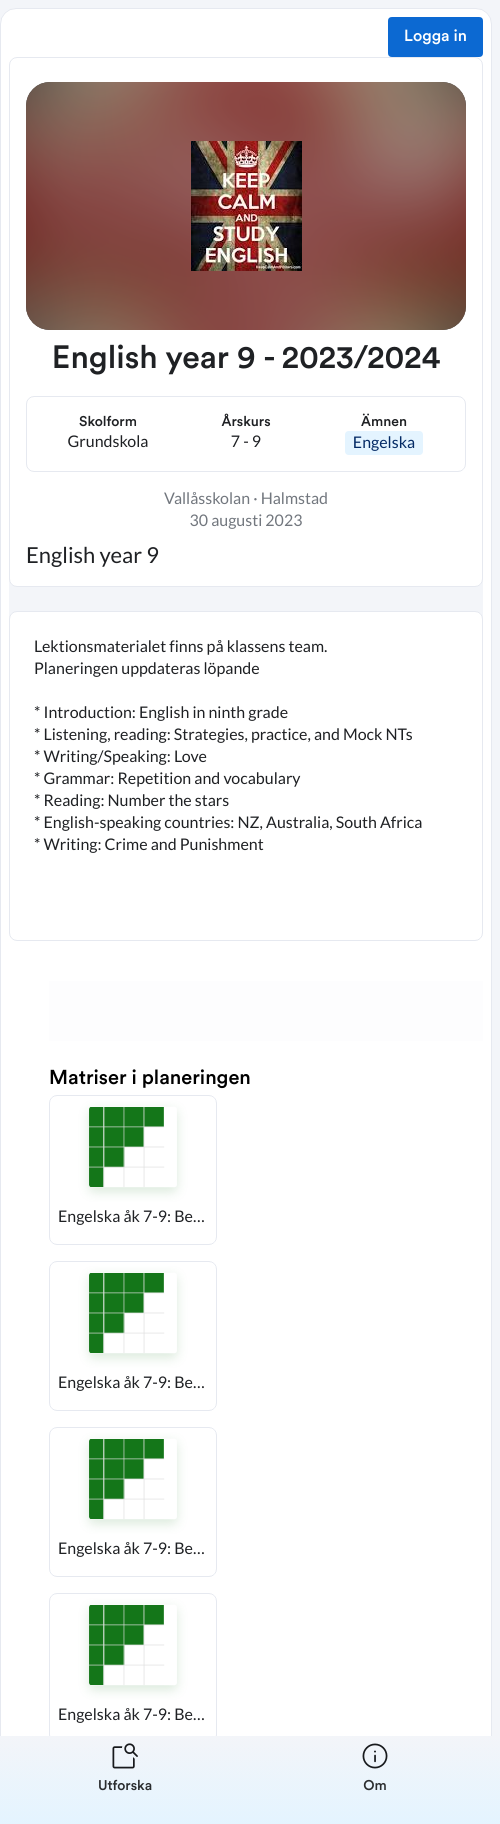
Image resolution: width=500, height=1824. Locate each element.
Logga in (435, 37)
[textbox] (246, 776)
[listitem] (125, 1780)
